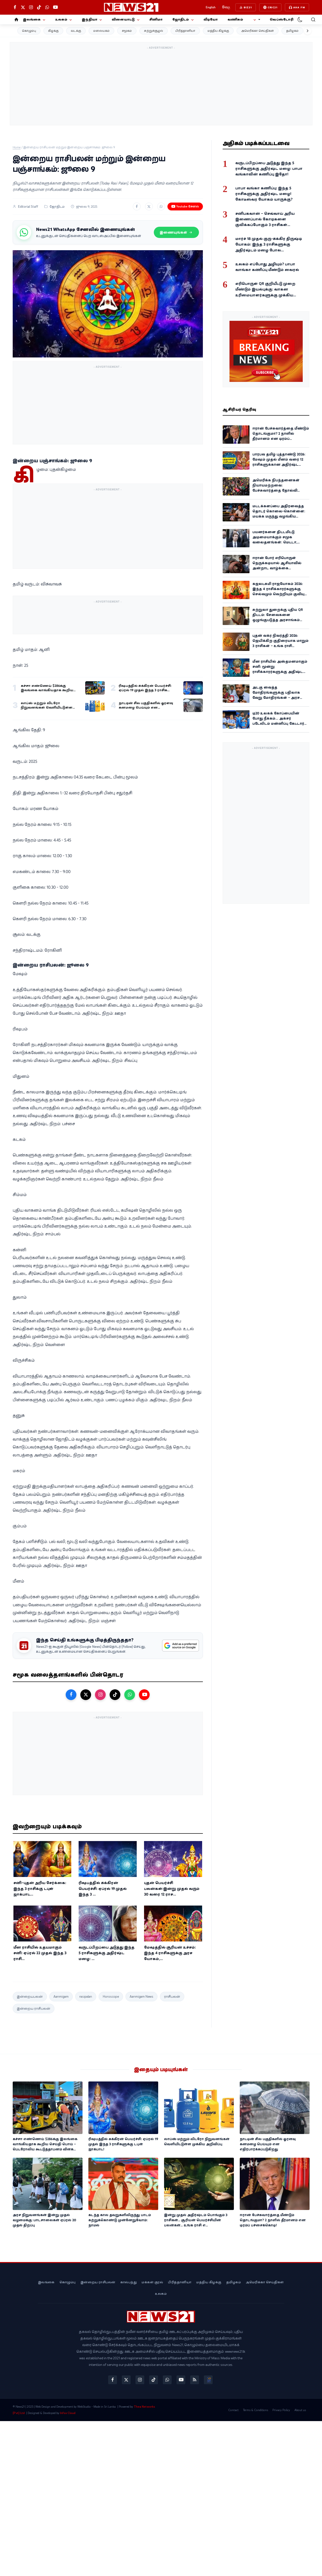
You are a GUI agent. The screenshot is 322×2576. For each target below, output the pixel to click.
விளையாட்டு (126, 19)
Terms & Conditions (255, 2413)
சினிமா (156, 19)
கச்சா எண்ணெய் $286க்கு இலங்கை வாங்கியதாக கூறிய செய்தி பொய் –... (47, 689)
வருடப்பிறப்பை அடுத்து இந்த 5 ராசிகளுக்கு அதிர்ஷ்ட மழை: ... (107, 1956)
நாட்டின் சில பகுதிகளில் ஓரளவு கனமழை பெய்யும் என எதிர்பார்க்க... (146, 706)
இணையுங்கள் (174, 232)
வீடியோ (211, 19)
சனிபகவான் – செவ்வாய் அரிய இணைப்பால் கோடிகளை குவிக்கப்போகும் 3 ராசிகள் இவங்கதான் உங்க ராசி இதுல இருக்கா (269, 228)
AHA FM (297, 7)
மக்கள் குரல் (152, 2286)
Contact (233, 2413)
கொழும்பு (29, 30)
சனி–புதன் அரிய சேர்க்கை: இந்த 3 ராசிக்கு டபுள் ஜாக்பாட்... (39, 1892)
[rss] (194, 2383)
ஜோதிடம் (183, 19)
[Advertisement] (161, 86)
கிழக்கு (53, 30)
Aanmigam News (141, 2000)
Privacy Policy (281, 2413)
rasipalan (85, 2000)
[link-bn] (266, 360)
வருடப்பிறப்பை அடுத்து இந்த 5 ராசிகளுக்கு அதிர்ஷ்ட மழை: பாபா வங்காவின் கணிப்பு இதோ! (272, 169)
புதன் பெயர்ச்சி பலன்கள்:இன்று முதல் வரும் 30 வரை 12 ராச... (171, 1892)
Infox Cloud (67, 2416)
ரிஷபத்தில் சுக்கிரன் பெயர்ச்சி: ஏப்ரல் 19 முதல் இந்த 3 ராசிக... (145, 689)
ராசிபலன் (172, 2000)
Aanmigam (61, 2000)
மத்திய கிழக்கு (218, 30)
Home (17, 147)
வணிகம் (235, 19)
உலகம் (63, 19)
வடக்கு (76, 30)
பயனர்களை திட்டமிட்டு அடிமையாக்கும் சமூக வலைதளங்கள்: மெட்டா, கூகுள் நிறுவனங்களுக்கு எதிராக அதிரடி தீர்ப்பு (276, 557)
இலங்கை (34, 19)
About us (300, 2413)
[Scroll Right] (307, 30)
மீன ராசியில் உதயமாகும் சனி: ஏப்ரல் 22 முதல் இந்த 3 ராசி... (39, 1956)
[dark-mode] (300, 19)
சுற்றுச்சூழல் (153, 30)
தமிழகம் (292, 30)
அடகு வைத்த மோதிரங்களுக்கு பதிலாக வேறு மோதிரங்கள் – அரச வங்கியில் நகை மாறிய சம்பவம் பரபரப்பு (277, 721)
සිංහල (226, 7)
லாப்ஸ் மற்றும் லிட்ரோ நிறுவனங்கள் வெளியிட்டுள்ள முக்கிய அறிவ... (47, 706)
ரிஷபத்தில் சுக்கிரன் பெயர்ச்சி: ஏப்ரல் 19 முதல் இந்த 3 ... (103, 1892)
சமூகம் (127, 30)
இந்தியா (92, 19)
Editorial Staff (28, 207)
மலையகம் (101, 30)
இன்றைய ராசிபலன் (33, 2012)
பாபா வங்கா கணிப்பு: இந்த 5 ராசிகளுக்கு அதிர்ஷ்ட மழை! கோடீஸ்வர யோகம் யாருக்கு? (267, 196)
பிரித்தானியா (185, 30)
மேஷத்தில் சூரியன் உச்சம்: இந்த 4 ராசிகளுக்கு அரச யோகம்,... (170, 1956)
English (211, 7)
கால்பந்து (128, 2286)
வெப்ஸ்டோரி (281, 19)
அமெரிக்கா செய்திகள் (257, 30)
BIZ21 (245, 7)
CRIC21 (270, 7)
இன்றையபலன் (30, 2000)
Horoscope (111, 2000)
